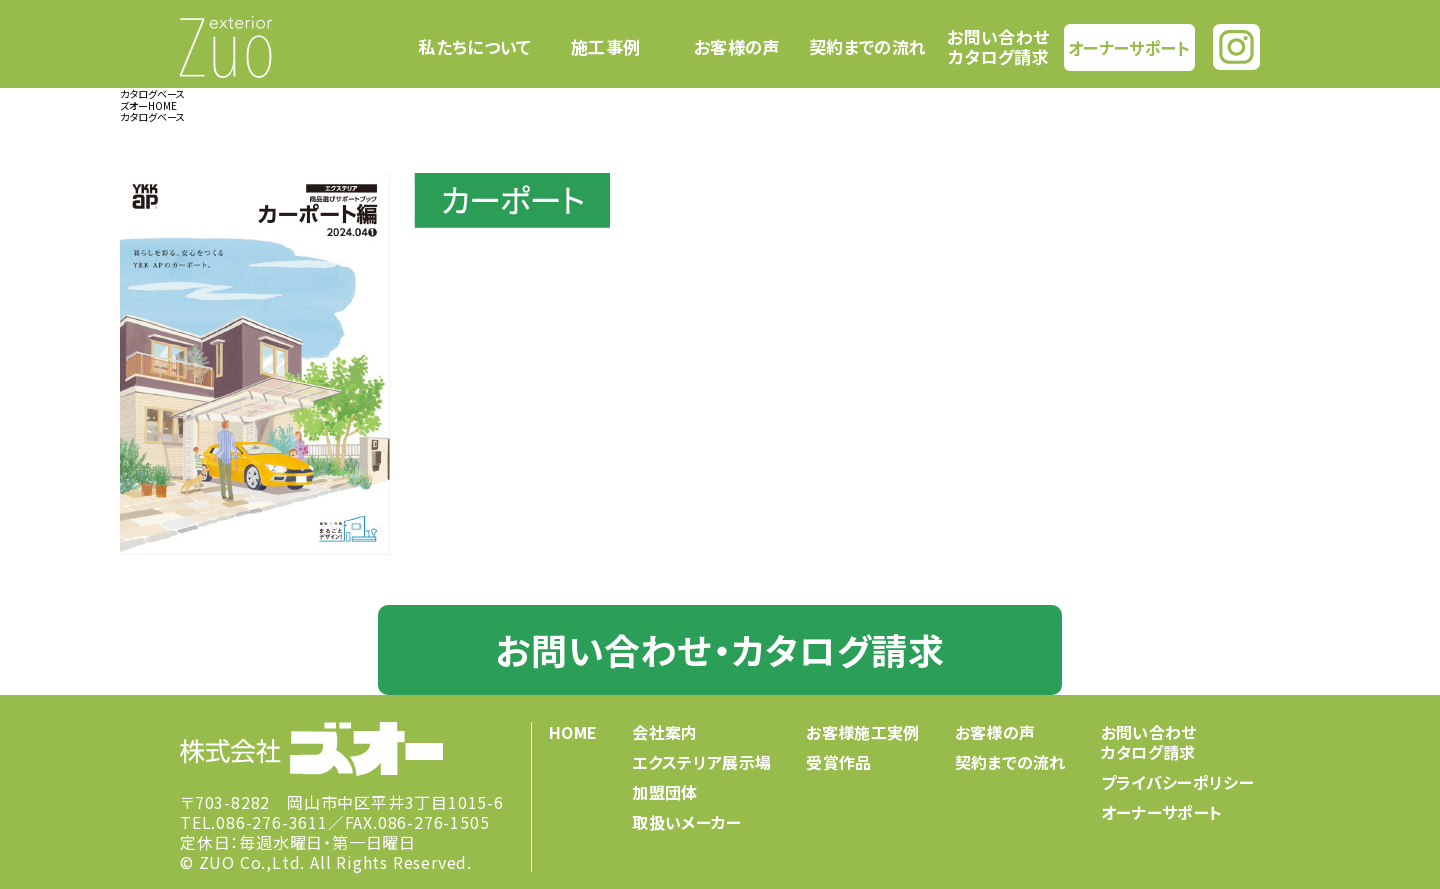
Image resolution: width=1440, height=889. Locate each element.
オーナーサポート (1129, 46)
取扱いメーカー (686, 822)
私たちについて (474, 47)
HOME (573, 732)
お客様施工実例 (862, 732)
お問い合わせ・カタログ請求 (719, 649)
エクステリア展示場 (701, 762)
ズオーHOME (148, 105)
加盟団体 (664, 792)
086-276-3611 (272, 822)
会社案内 (664, 732)
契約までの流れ (867, 47)
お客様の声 (737, 47)
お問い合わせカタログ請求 (998, 46)
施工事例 (605, 47)
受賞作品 (838, 762)
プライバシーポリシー (1177, 782)
